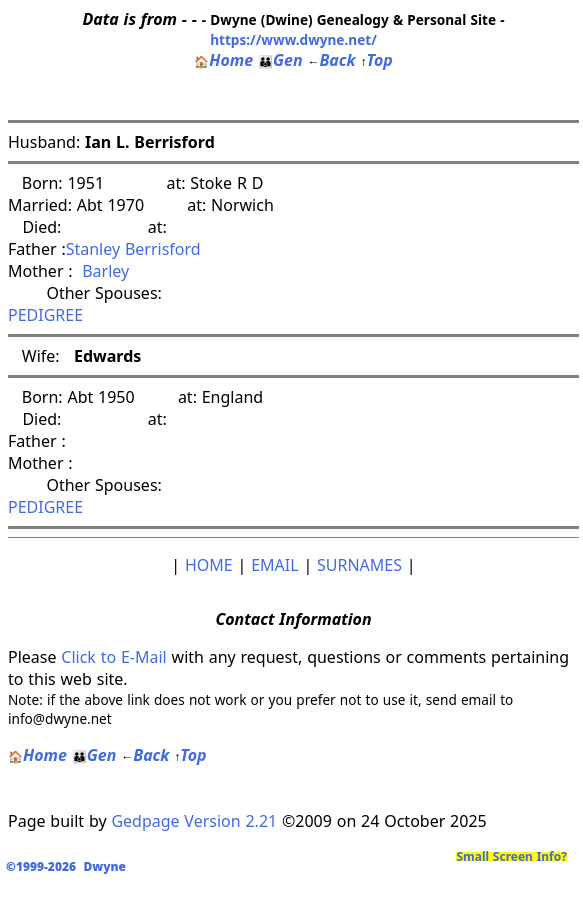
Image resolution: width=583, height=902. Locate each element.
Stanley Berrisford (133, 249)
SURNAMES (359, 565)
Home (223, 60)
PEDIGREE (45, 315)
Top (376, 60)
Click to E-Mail (113, 657)
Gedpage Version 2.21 (194, 821)
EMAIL (274, 565)
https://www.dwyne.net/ (293, 39)
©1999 (70, 866)
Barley (101, 271)
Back (331, 60)
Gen (280, 60)
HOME (209, 565)
